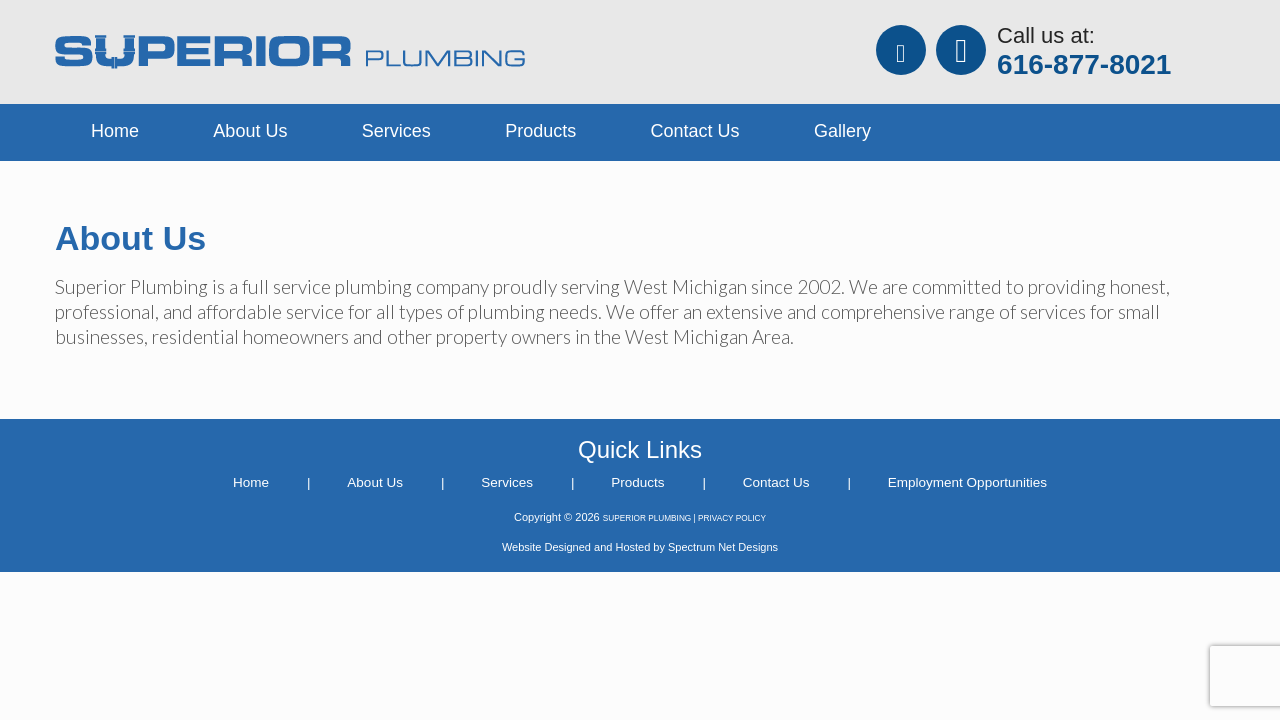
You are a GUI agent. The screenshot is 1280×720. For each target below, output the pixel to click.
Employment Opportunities (967, 482)
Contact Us (695, 131)
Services (396, 131)
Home (115, 131)
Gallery (842, 131)
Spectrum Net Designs (723, 547)
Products (540, 131)
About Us (250, 131)
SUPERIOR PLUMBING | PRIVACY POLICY (684, 518)
